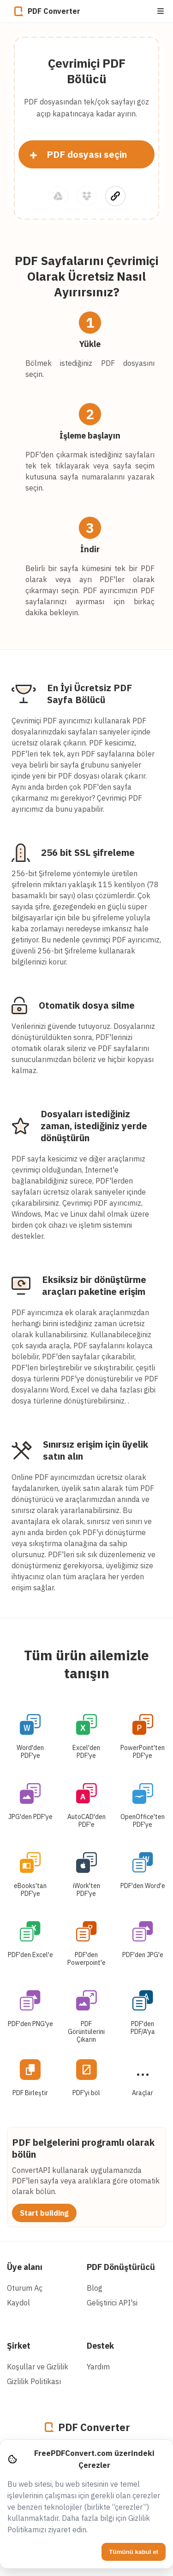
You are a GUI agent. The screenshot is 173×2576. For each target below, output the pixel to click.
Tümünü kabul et (133, 2551)
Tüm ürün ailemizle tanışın (86, 1664)
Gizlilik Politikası (34, 2381)
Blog (94, 2288)
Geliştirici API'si (112, 2302)
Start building (44, 2213)
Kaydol (18, 2302)
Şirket (18, 2345)
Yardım (98, 2366)
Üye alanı (24, 2267)
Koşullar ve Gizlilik (37, 2366)
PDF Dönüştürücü (121, 2267)
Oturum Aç (24, 2288)
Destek (100, 2345)
